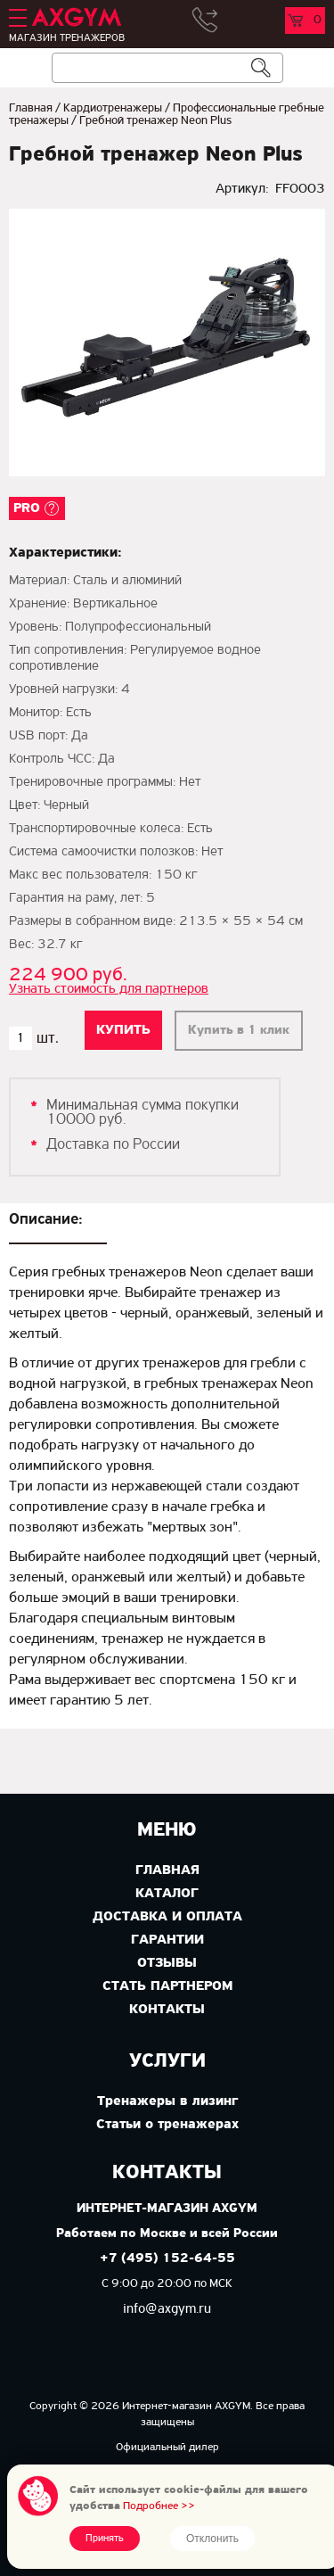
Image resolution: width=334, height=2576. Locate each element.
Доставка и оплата (167, 1917)
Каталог (167, 1894)
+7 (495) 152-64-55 (167, 2259)
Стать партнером (167, 1986)
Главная (31, 108)
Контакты (167, 2009)
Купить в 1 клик (238, 1030)
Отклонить (212, 2538)
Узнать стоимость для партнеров (108, 989)
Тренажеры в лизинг (167, 2101)
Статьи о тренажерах (167, 2125)
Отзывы (167, 1963)
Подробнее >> (159, 2506)
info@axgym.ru (167, 2309)
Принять (105, 2538)
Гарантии (167, 1940)
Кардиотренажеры (112, 108)
